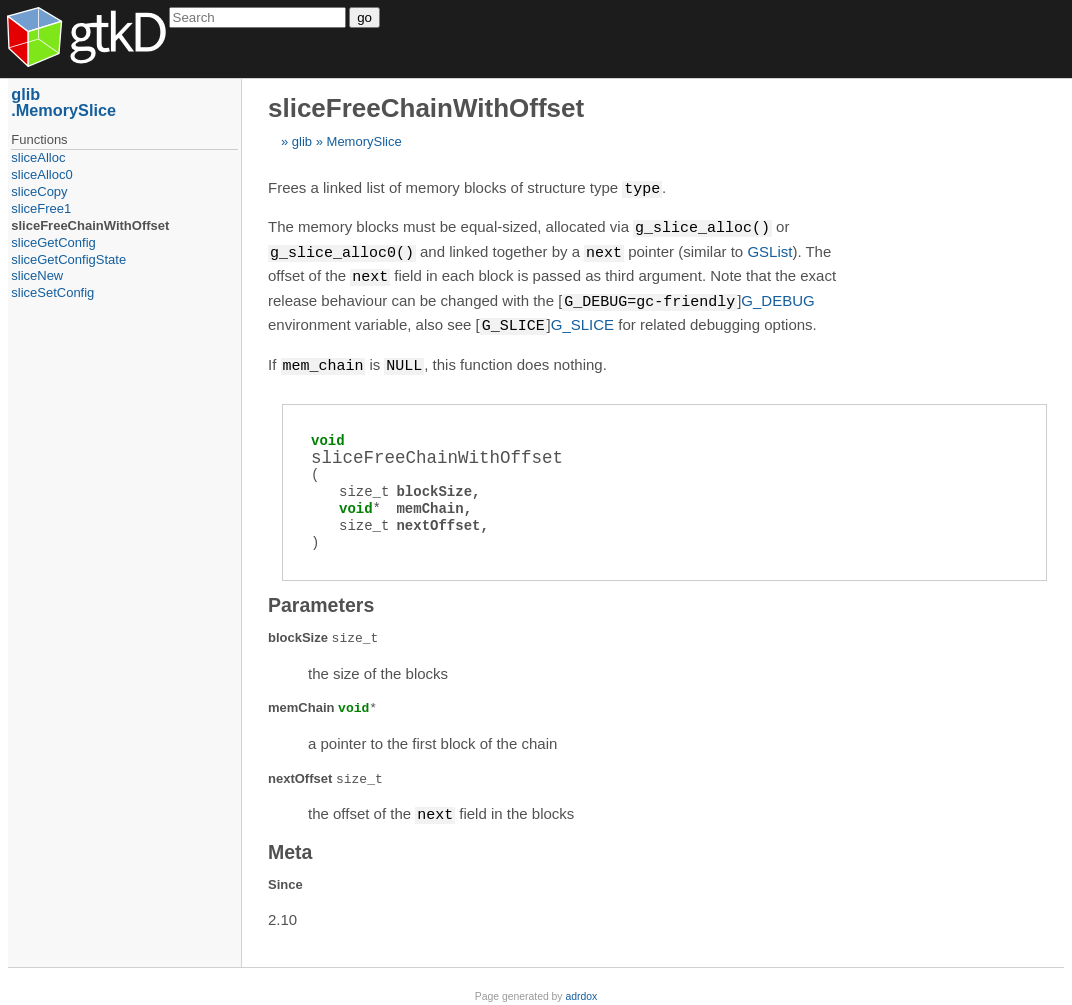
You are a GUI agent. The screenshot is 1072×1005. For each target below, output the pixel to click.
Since (285, 876)
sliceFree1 (41, 208)
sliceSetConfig (52, 292)
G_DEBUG (777, 297)
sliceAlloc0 (41, 174)
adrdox (581, 988)
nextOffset (438, 518)
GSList (769, 250)
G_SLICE (582, 320)
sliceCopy (39, 191)
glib (302, 141)
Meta (290, 844)
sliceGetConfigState (68, 259)
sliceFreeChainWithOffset (90, 225)
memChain (429, 501)
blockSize (434, 484)
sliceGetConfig (53, 242)
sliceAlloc (38, 157)
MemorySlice (364, 141)
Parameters (321, 598)
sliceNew (37, 275)
